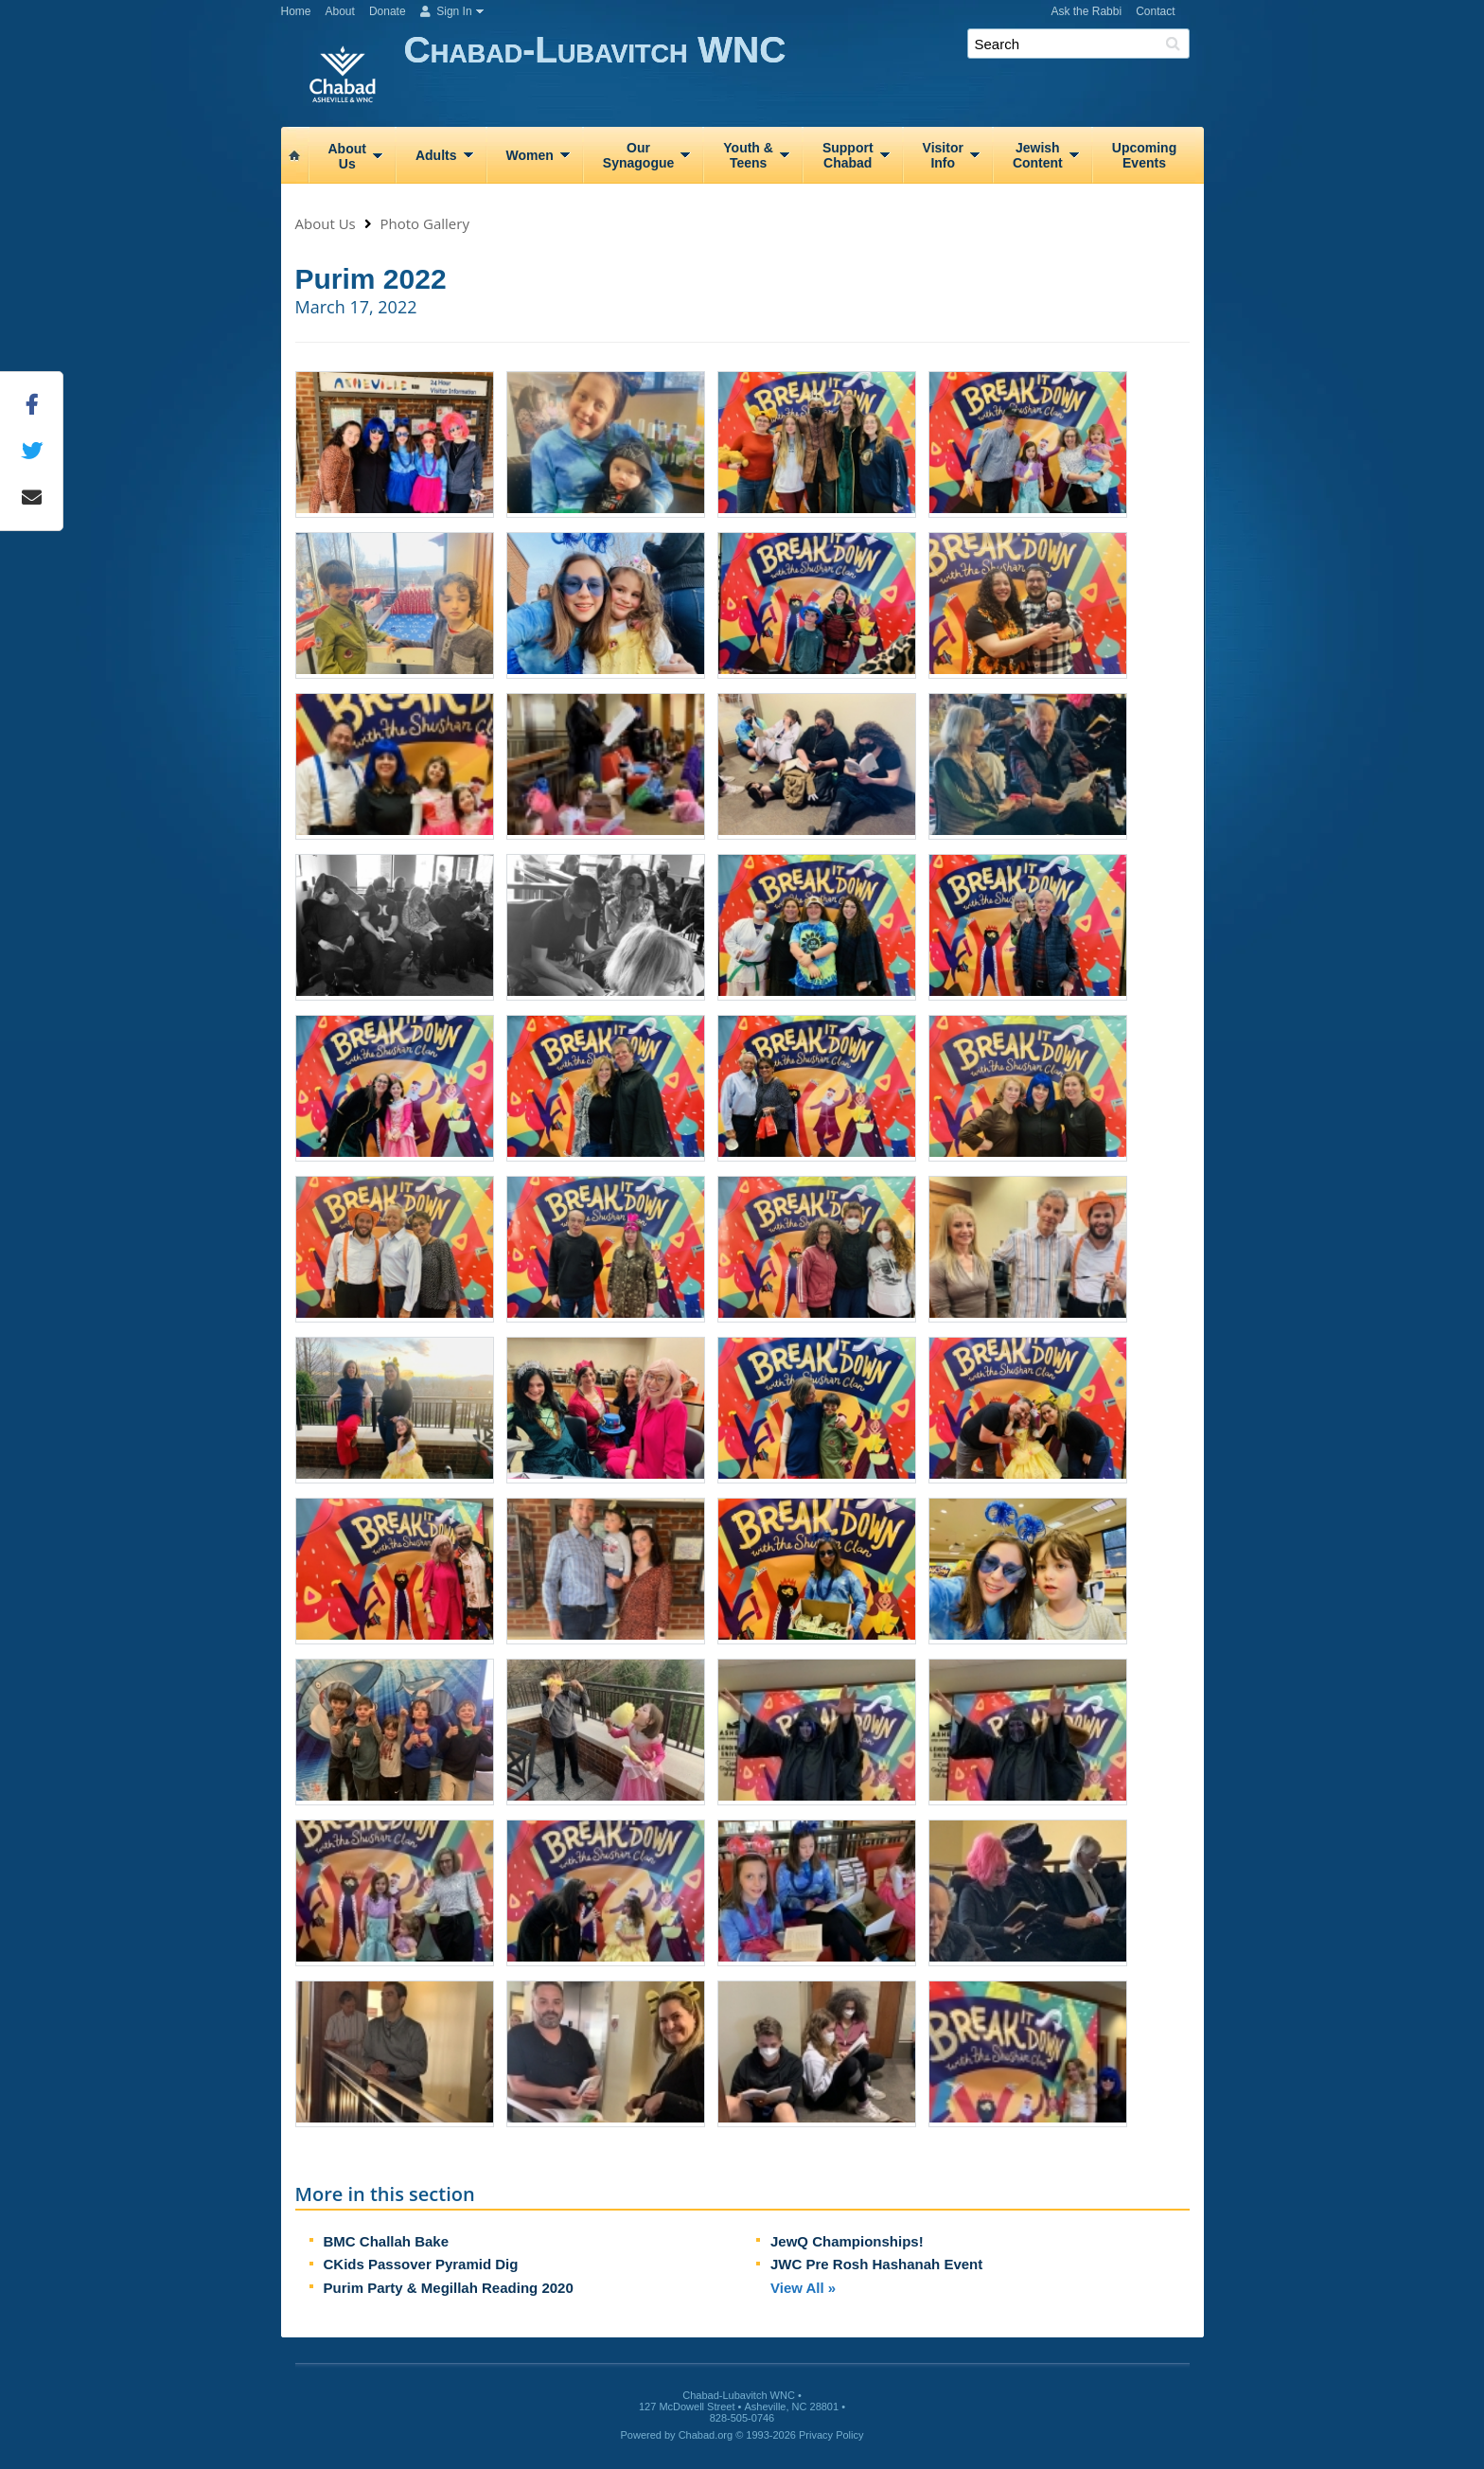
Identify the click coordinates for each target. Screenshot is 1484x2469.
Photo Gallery (424, 223)
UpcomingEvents (1144, 155)
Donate (387, 11)
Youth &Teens (748, 155)
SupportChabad (848, 155)
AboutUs (347, 156)
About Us (325, 223)
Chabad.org (706, 2435)
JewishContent (1038, 155)
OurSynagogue (638, 155)
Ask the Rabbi (1086, 11)
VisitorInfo (943, 155)
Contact (1155, 11)
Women (530, 155)
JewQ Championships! (847, 2241)
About (340, 11)
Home (296, 11)
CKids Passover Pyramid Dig (421, 2264)
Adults (436, 155)
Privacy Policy (831, 2435)
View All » (803, 2288)
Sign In (446, 11)
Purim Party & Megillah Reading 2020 (449, 2288)
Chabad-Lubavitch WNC (804, 73)
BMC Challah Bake (387, 2241)
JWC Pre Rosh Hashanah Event (876, 2264)
